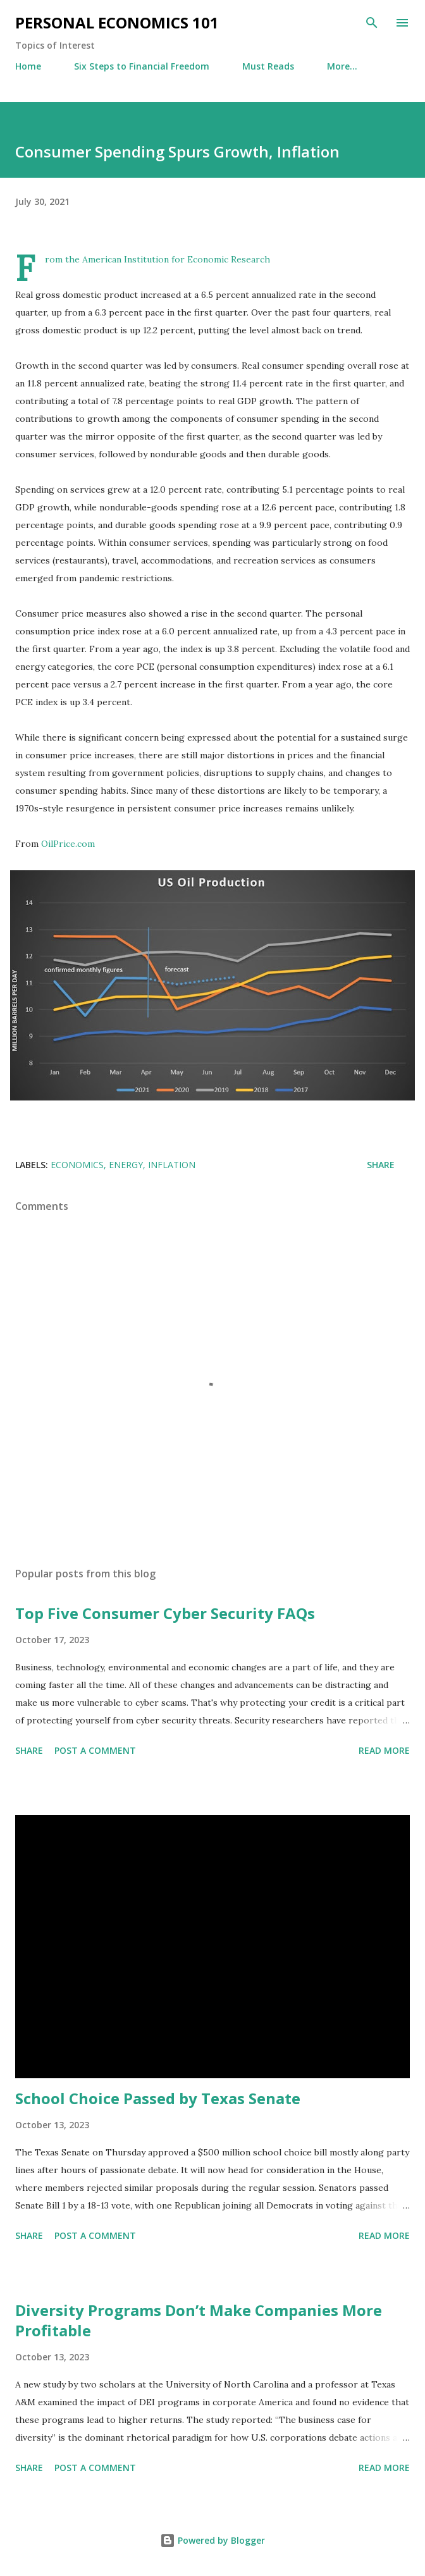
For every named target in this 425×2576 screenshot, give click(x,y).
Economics (77, 1165)
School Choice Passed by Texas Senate (157, 2098)
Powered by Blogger (212, 2540)
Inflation (171, 1165)
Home (28, 66)
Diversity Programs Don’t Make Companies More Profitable (198, 2320)
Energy (126, 1165)
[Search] (371, 22)
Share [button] (381, 1165)
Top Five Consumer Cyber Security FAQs (165, 1613)
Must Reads (268, 66)
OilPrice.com (68, 843)
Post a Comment (95, 1750)
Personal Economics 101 (117, 22)
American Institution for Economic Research (176, 259)
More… (342, 66)
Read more (384, 1750)
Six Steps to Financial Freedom (141, 66)
